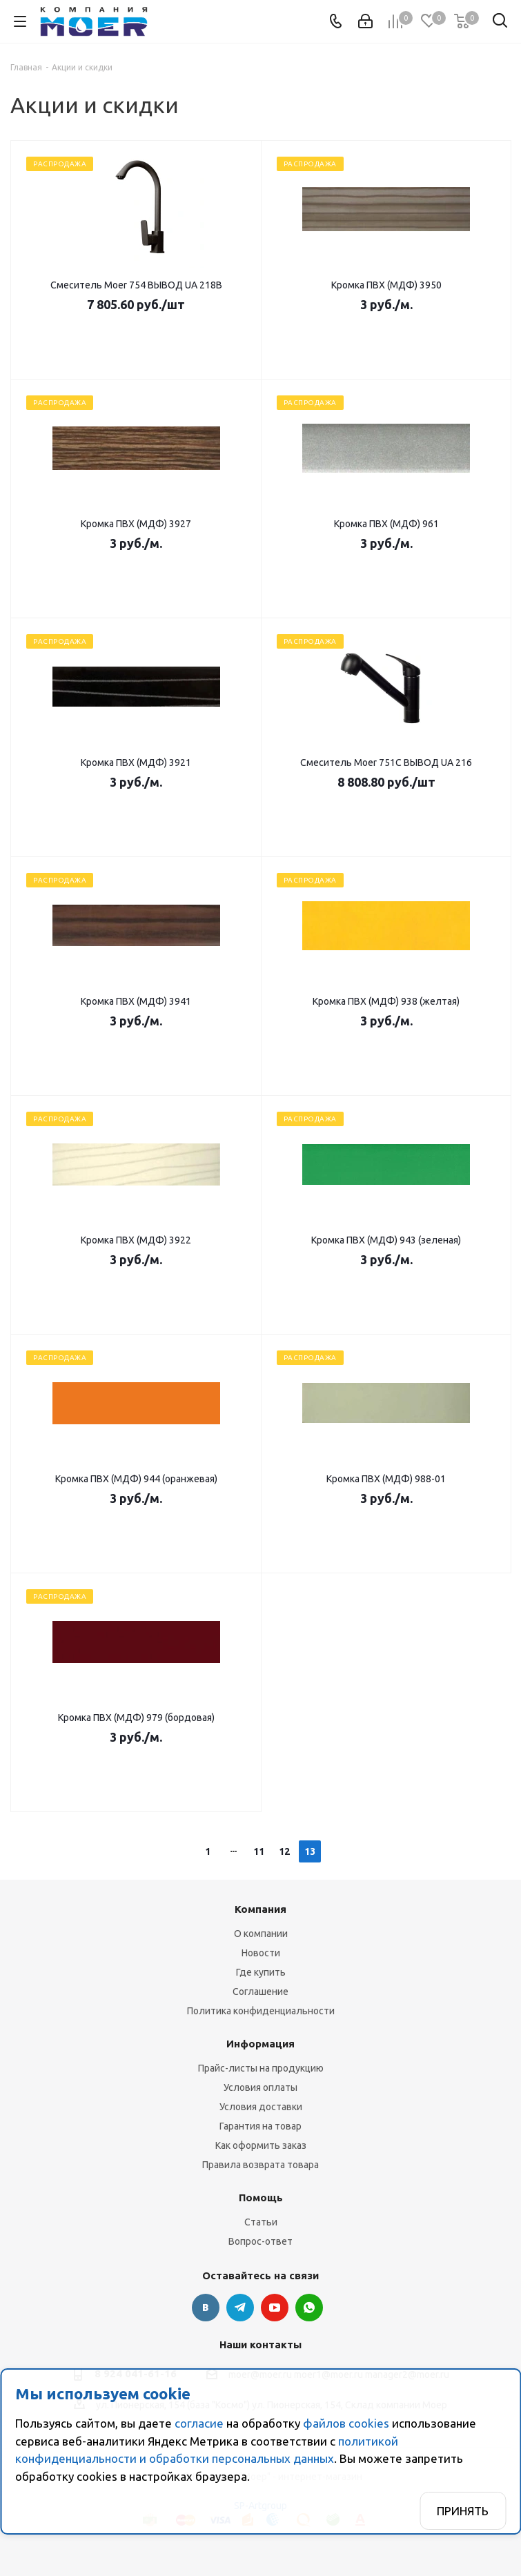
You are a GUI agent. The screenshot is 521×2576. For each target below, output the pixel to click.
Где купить (261, 1972)
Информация (260, 2043)
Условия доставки (260, 2106)
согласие (199, 2423)
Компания (260, 1909)
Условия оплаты (260, 2087)
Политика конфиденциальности (261, 2010)
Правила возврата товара (260, 2164)
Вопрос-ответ (260, 2241)
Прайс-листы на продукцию (261, 2068)
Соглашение (260, 1991)
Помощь (261, 2197)
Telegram (240, 2307)
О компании (261, 1933)
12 (284, 1851)
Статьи (260, 2222)
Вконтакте (205, 2307)
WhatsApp (309, 2307)
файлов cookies (346, 2423)
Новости (261, 1952)
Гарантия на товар (260, 2126)
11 (258, 1851)
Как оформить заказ (260, 2145)
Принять (463, 2510)
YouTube (274, 2307)
